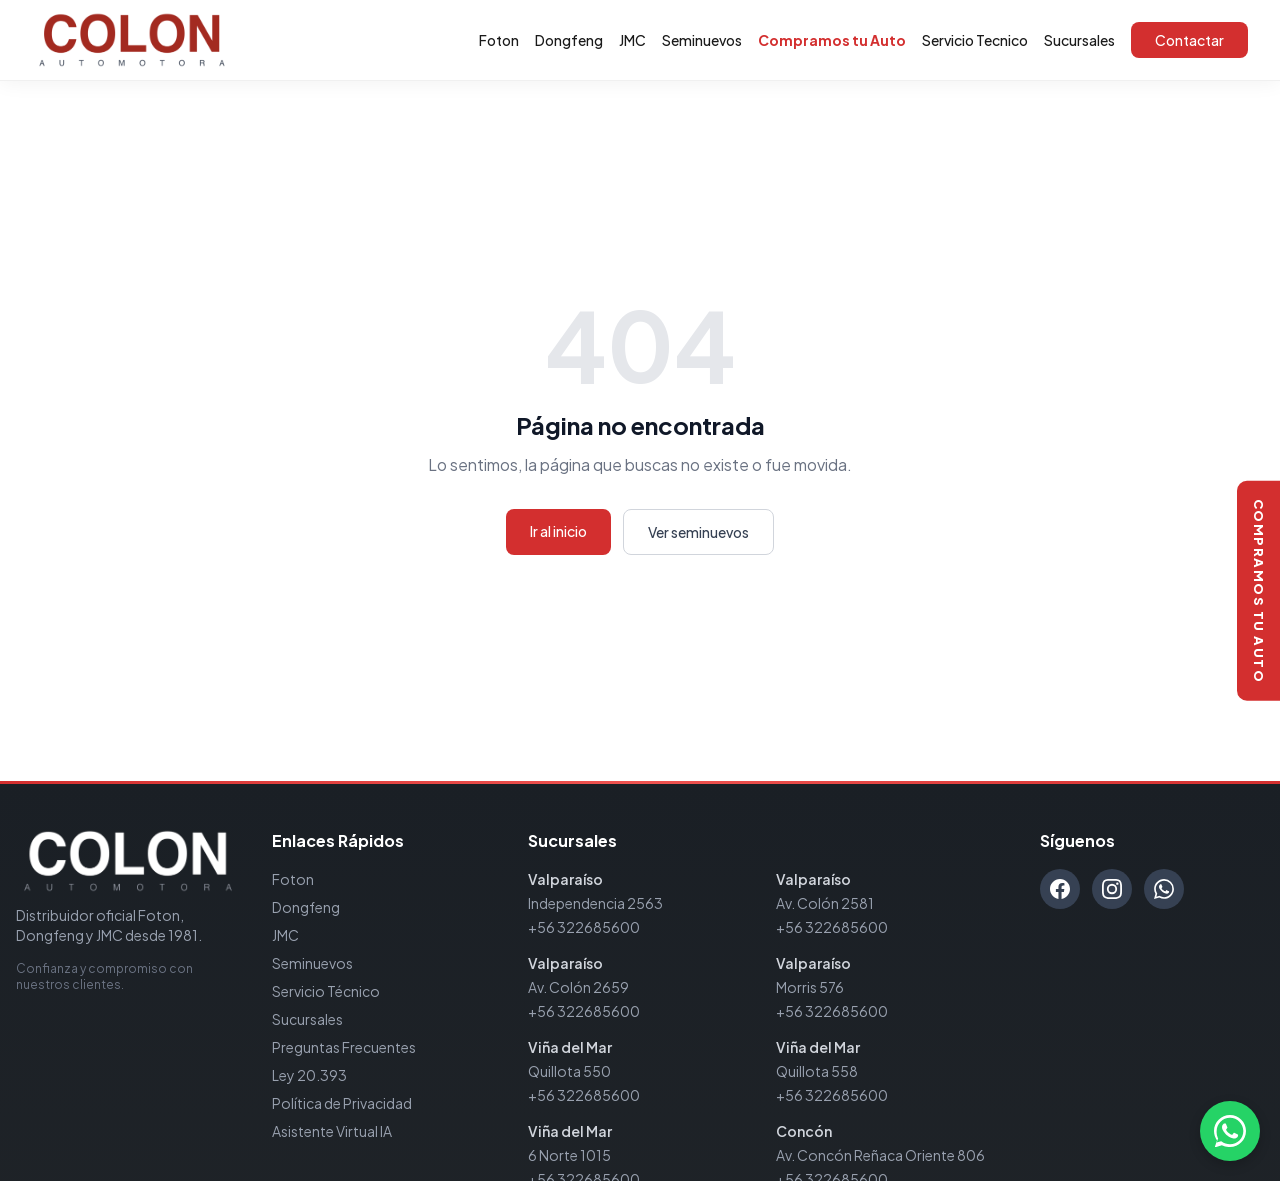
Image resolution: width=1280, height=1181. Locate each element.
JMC (632, 40)
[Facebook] (1060, 889)
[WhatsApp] (1164, 889)
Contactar (1189, 40)
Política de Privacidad (342, 1103)
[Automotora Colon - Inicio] (132, 40)
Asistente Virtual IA (332, 1131)
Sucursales (1079, 40)
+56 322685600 (584, 927)
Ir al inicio (558, 531)
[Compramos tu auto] (1259, 590)
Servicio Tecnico (975, 40)
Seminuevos (702, 40)
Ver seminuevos (698, 532)
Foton (499, 40)
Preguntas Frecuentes (344, 1047)
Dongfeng (569, 40)
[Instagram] (1112, 889)
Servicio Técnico (326, 991)
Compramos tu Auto (832, 40)
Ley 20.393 (309, 1075)
